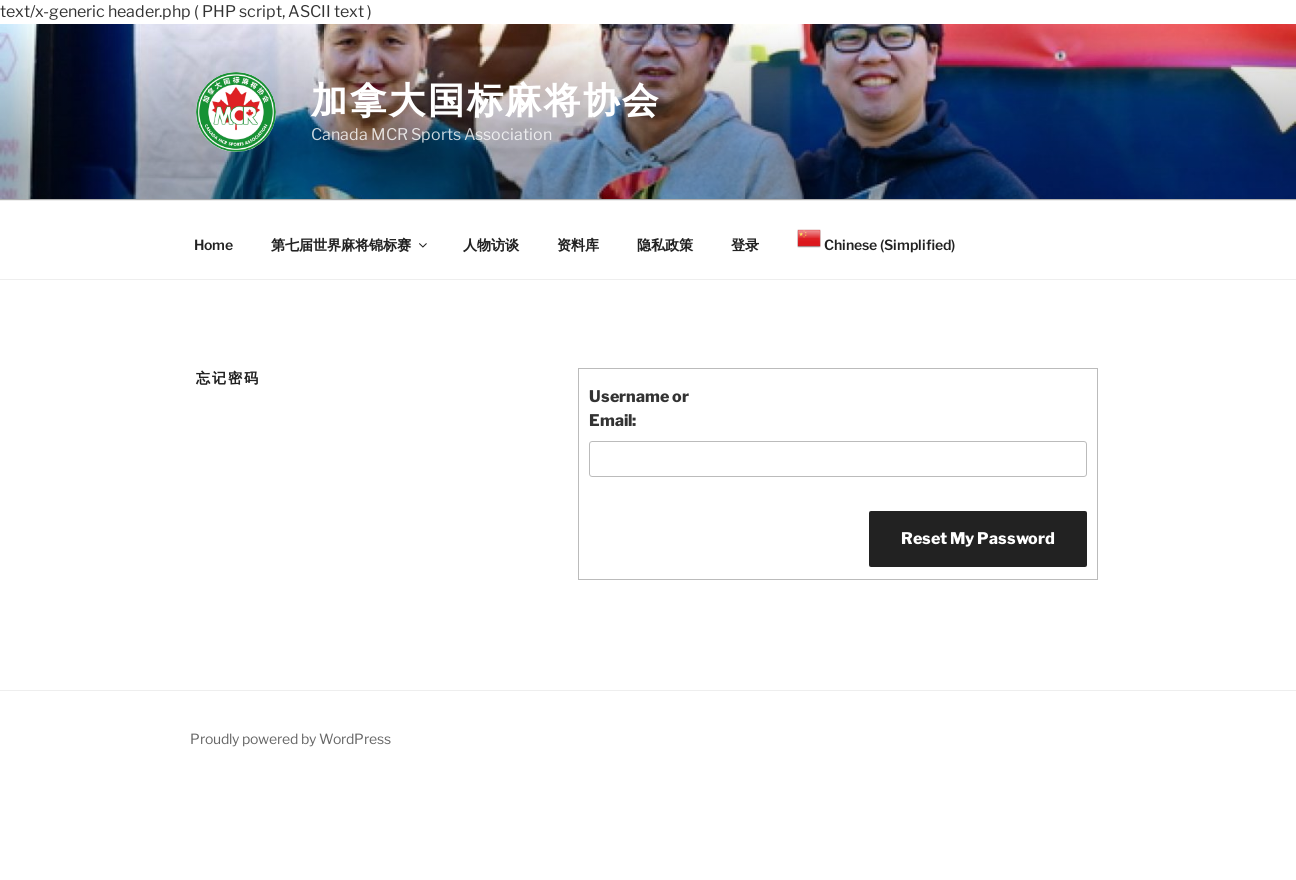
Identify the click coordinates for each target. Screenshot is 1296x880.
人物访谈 (491, 244)
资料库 (578, 244)
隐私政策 (665, 244)
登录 (745, 244)
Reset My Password (978, 538)
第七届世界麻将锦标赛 (350, 244)
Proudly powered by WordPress (290, 738)
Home (213, 244)
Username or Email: (639, 408)
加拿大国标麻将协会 (486, 100)
